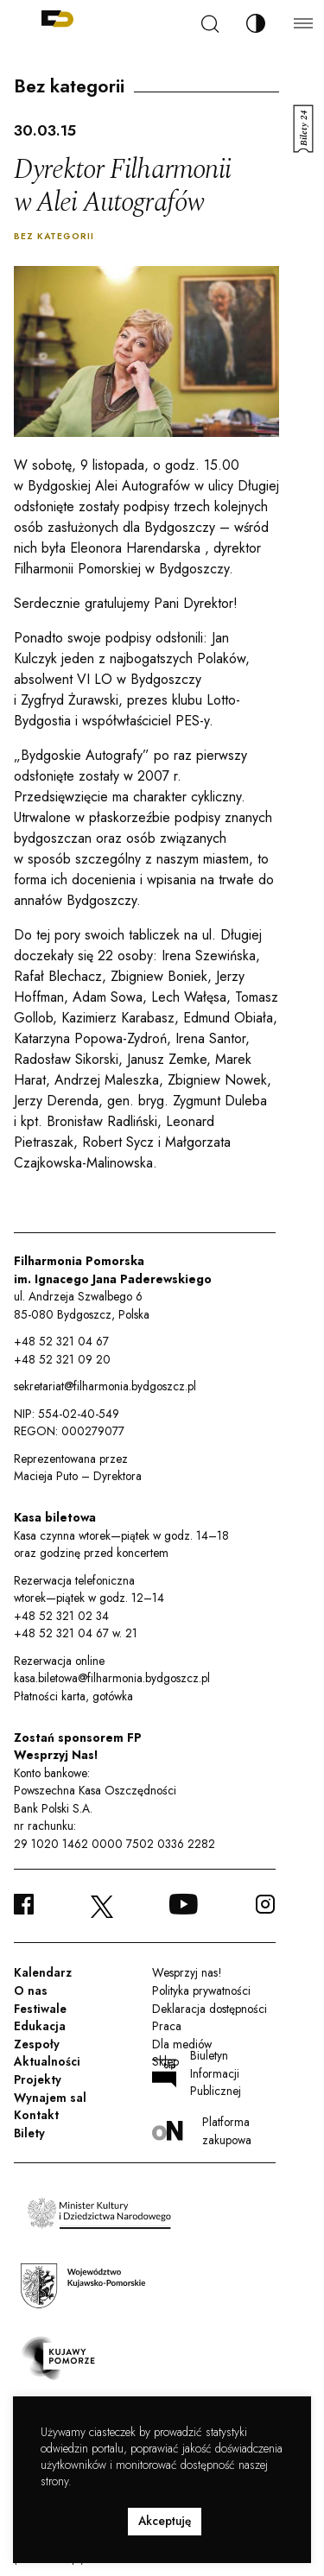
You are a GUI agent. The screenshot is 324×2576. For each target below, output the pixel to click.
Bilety (29, 2133)
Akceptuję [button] (164, 2520)
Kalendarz (43, 1972)
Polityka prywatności (201, 1990)
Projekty (37, 2079)
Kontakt (36, 2114)
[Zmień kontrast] (255, 23)
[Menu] (303, 23)
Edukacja (40, 2026)
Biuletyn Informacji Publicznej (196, 2073)
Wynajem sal (50, 2097)
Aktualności (47, 2061)
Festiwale (40, 2008)
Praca (166, 2026)
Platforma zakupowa (201, 2130)
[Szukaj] (210, 24)
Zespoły (37, 2044)
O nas (31, 1990)
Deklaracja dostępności (209, 2008)
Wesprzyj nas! (186, 1972)
